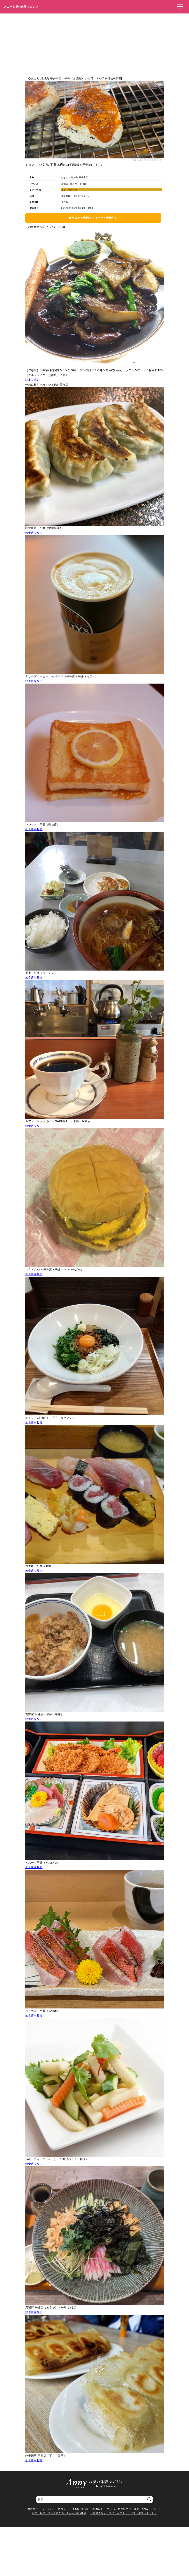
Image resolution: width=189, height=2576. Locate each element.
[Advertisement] (94, 42)
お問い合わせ (81, 2508)
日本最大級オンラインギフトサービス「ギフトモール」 (123, 2513)
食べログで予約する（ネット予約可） (93, 217)
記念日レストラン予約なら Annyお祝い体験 (59, 2513)
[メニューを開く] (179, 7)
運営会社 (32, 2508)
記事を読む (32, 379)
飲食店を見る (33, 532)
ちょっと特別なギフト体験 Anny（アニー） (134, 2508)
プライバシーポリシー (55, 2508)
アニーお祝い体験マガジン (21, 6)
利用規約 (98, 2508)
